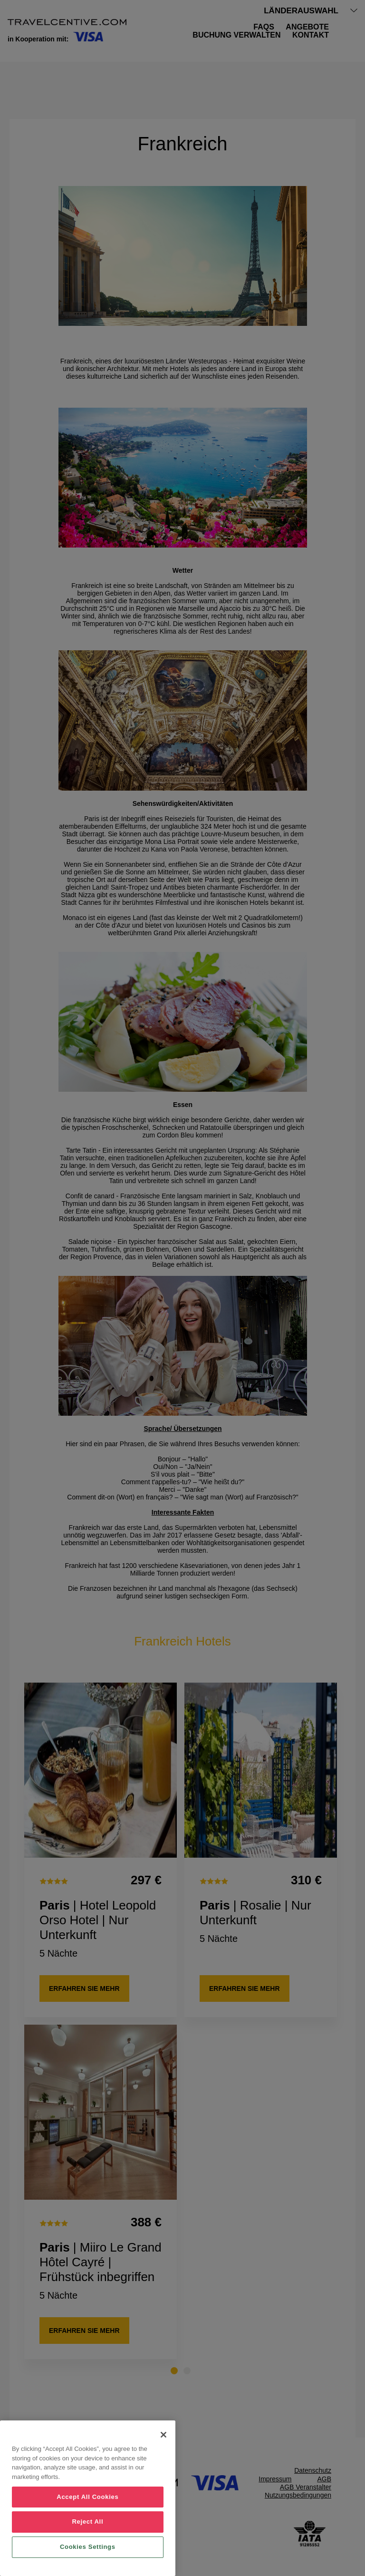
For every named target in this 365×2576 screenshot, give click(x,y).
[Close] (163, 2434)
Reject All (87, 2521)
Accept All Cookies (87, 2496)
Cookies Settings (87, 2546)
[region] (87, 2498)
